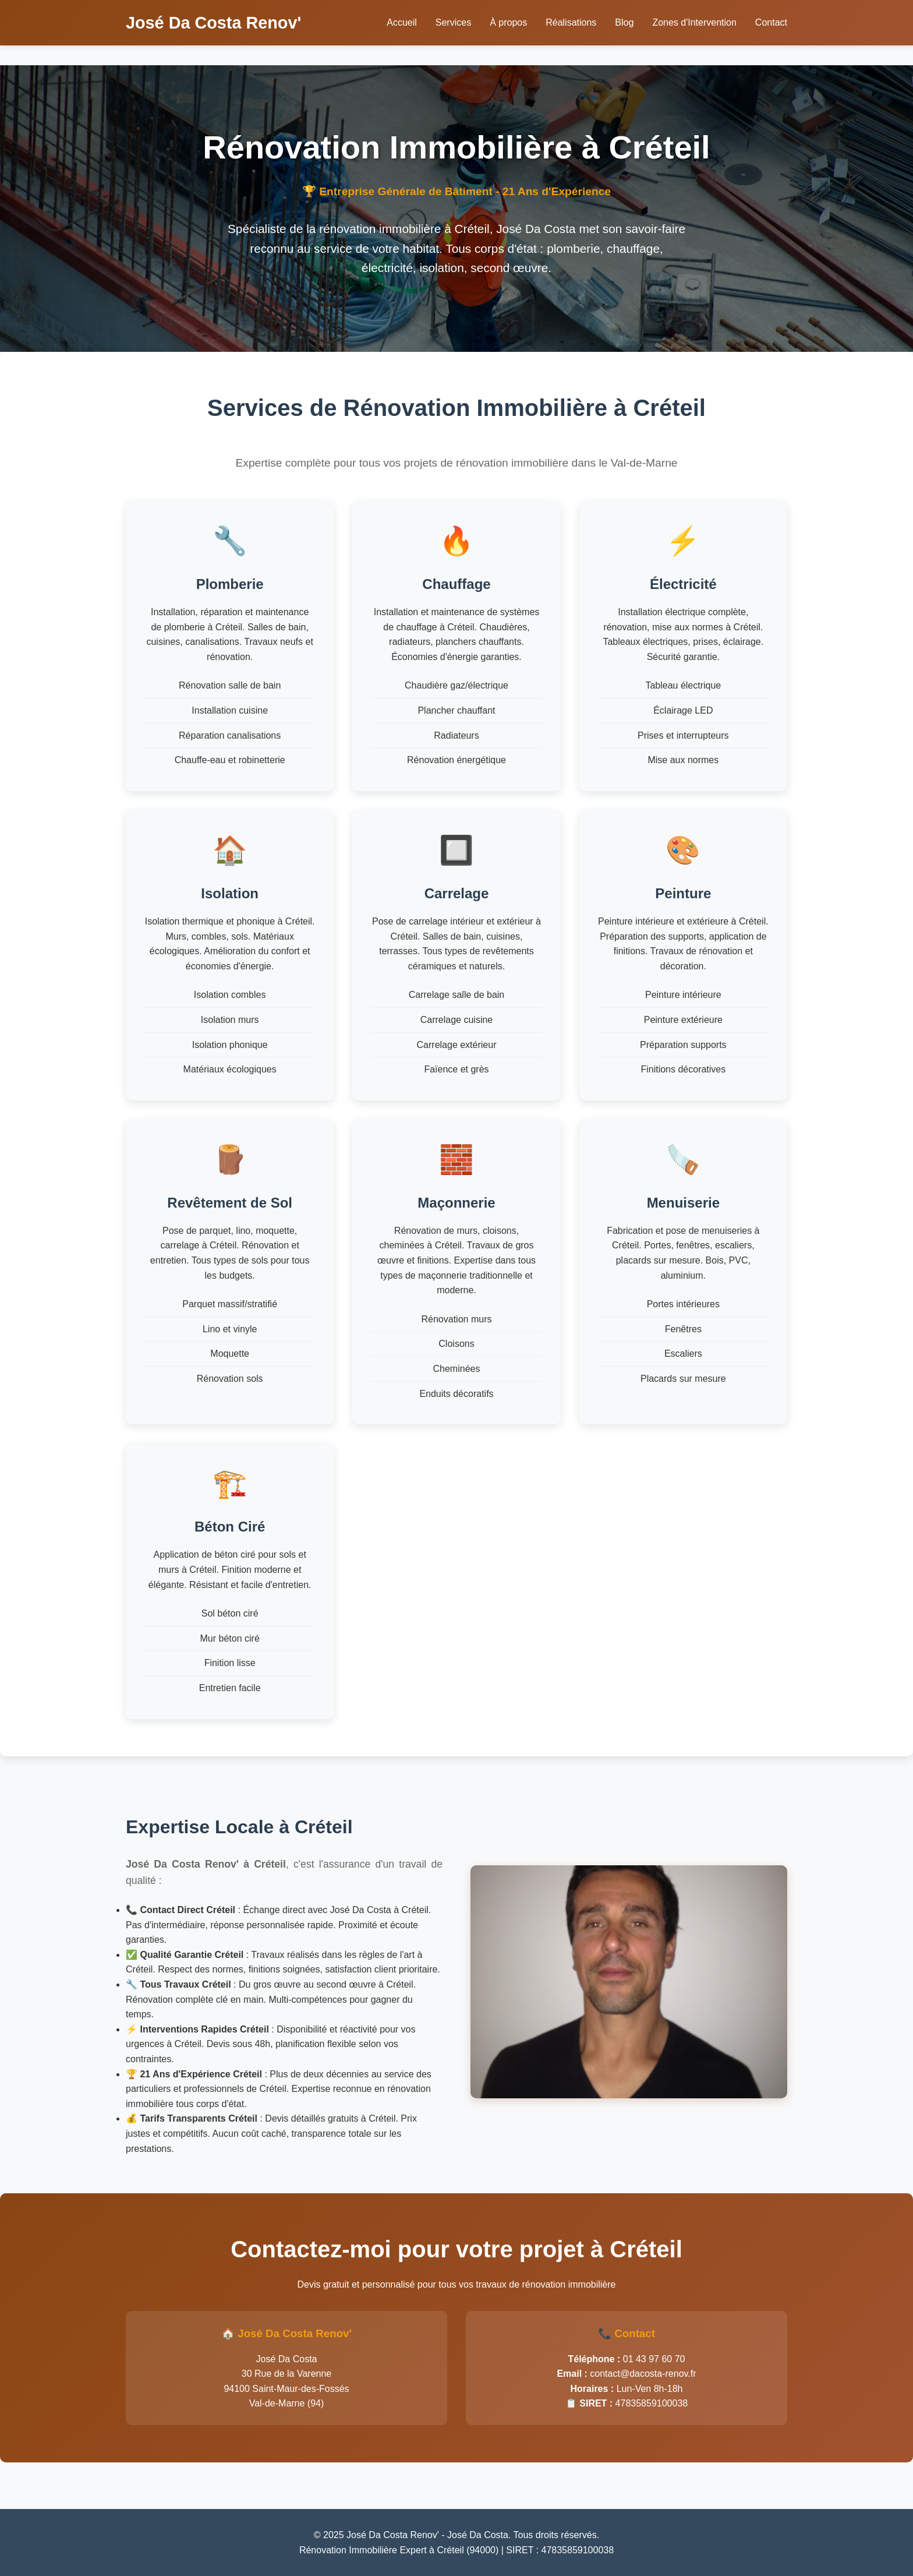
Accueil (402, 22)
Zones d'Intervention (694, 22)
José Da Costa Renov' (213, 22)
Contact (771, 22)
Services (453, 22)
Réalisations (571, 22)
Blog (624, 22)
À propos (508, 22)
